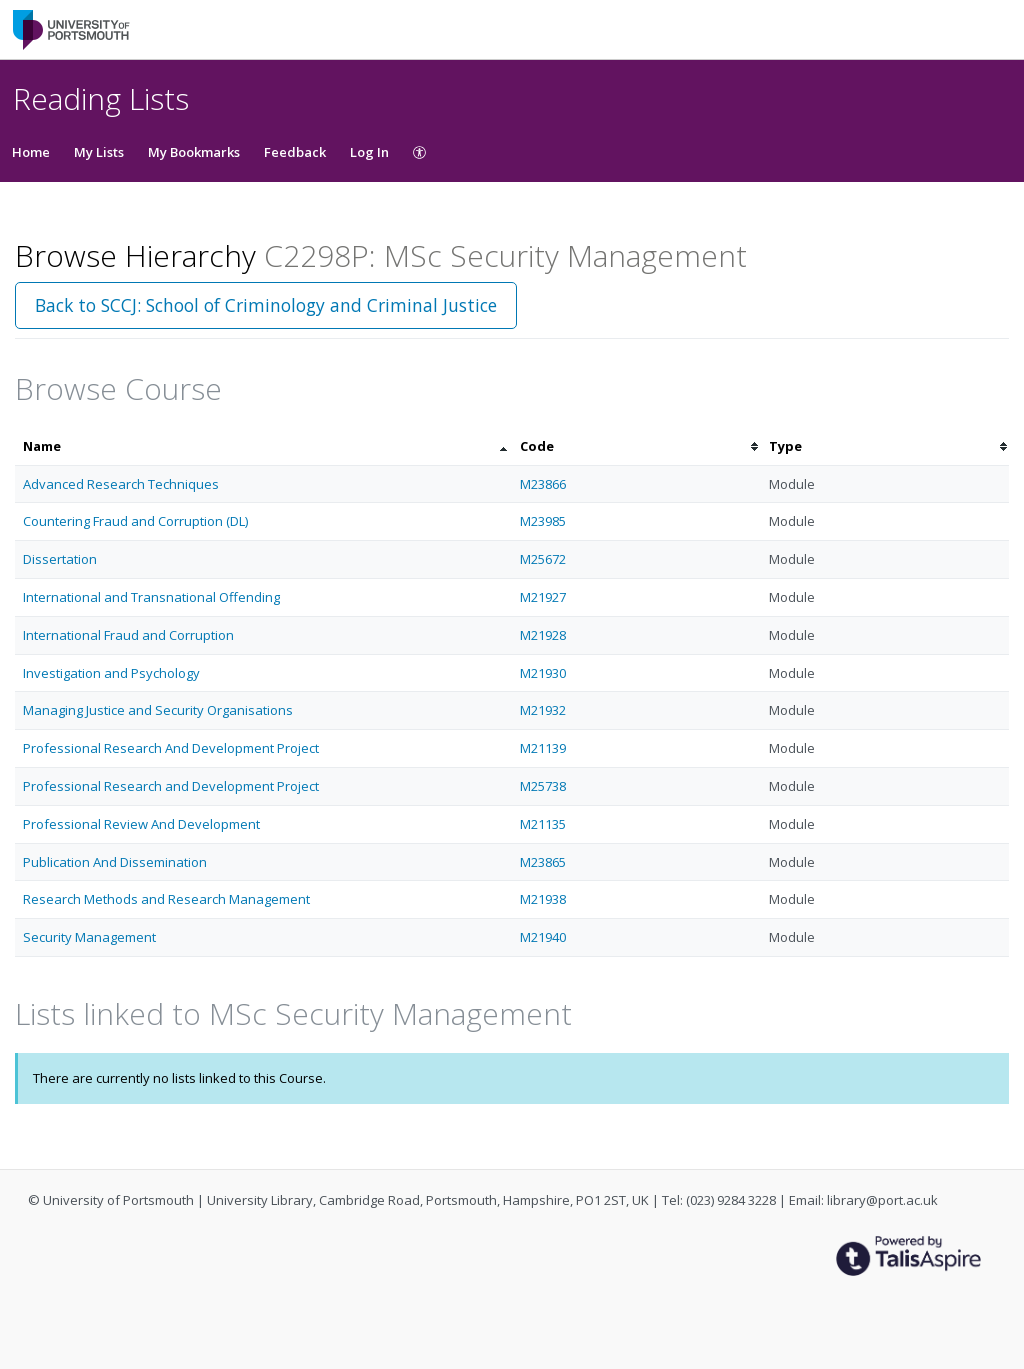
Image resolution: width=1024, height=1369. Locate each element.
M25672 (543, 559)
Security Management (89, 937)
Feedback (295, 152)
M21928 (543, 635)
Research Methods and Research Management (166, 899)
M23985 (543, 521)
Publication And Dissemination (115, 862)
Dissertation (60, 559)
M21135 (543, 824)
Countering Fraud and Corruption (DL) (135, 521)
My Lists (99, 152)
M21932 (543, 710)
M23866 (543, 484)
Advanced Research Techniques (121, 484)
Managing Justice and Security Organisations (158, 710)
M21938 (543, 899)
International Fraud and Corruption (128, 635)
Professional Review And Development (141, 824)
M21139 (543, 748)
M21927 (543, 597)
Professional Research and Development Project (171, 786)
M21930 (543, 673)
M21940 (543, 937)
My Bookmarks (194, 152)
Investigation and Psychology (111, 673)
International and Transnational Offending (151, 597)
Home (31, 152)
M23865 (543, 862)
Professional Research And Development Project (171, 748)
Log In (369, 152)
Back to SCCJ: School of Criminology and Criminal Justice (266, 305)
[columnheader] (263, 446)
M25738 (543, 786)
